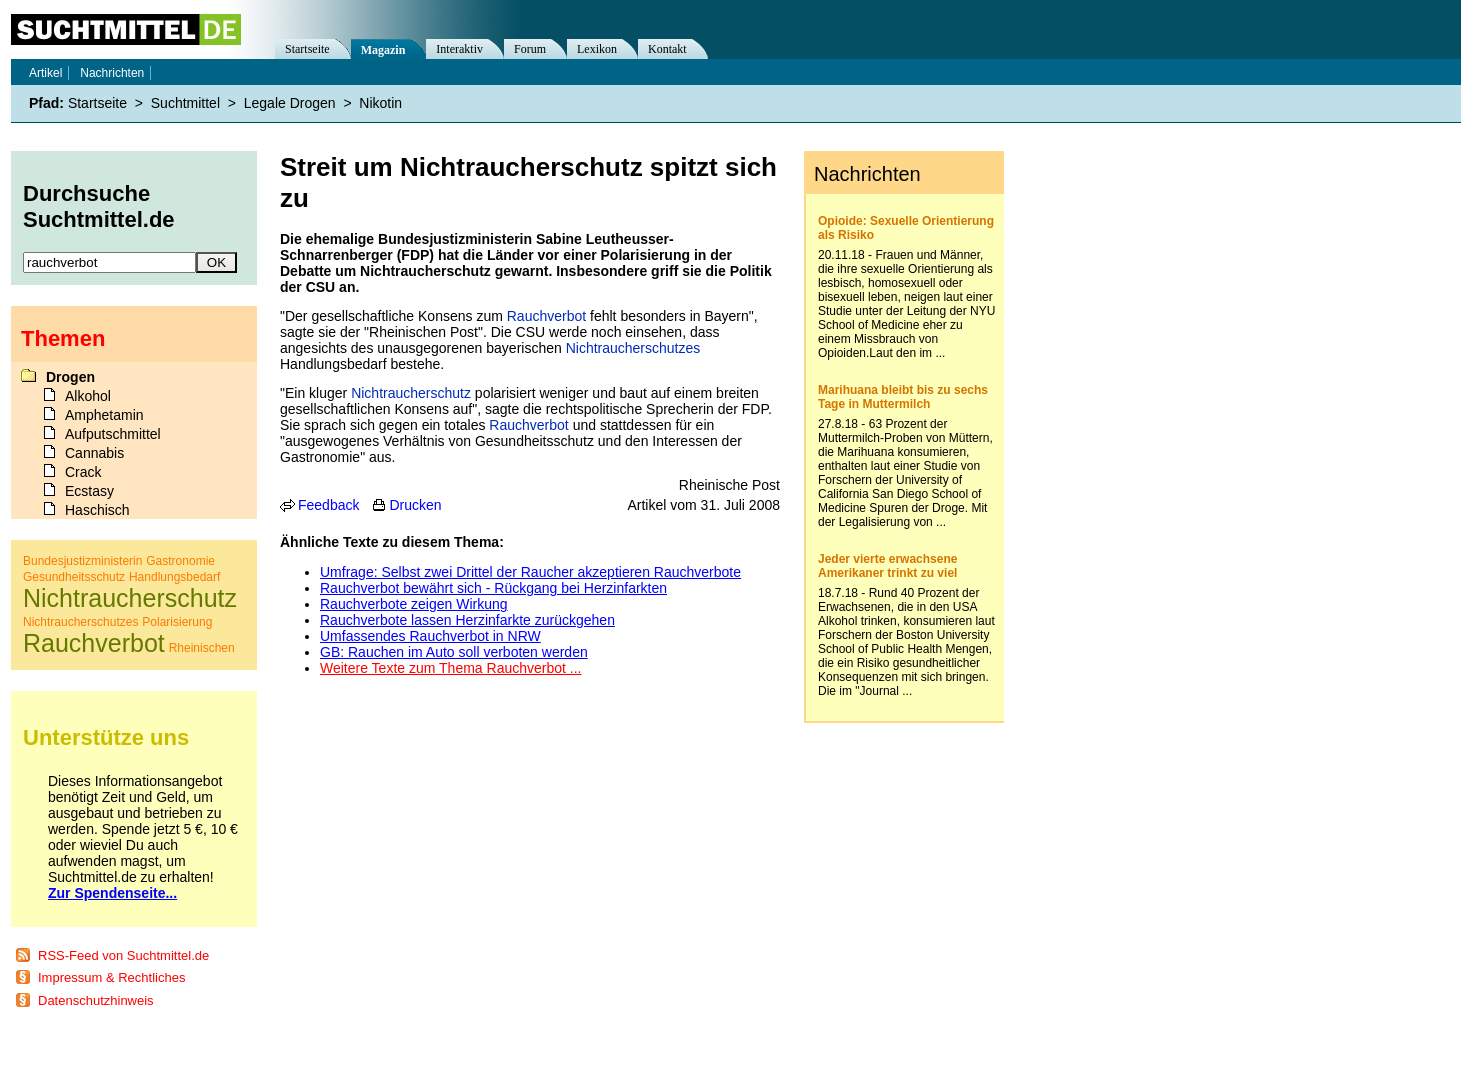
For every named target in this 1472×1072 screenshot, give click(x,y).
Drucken (415, 505)
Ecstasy (89, 491)
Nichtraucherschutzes (633, 348)
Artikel (45, 73)
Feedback (328, 505)
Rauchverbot (546, 316)
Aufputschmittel (113, 434)
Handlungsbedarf (174, 577)
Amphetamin (104, 415)
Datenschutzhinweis (96, 1000)
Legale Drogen (290, 103)
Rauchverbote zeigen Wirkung (414, 604)
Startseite (307, 49)
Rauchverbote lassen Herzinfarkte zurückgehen (467, 620)
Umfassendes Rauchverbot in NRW (430, 636)
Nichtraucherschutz (411, 393)
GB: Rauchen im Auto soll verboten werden (454, 652)
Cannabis (94, 453)
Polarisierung (177, 622)
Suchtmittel (185, 103)
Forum (530, 49)
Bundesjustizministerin (82, 561)
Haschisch (97, 510)
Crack (83, 472)
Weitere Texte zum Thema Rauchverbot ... (450, 668)
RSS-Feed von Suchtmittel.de (123, 955)
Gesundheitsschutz (74, 577)
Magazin (383, 50)
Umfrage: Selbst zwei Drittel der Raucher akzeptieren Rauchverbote (530, 572)
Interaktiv (459, 49)
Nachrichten (112, 73)
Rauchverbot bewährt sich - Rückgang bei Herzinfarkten (493, 588)
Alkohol (88, 396)
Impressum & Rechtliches (111, 977)
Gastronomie (180, 561)
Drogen (70, 377)
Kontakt (667, 49)
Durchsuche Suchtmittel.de (99, 206)
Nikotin (380, 103)
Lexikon (597, 49)
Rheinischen (202, 648)
